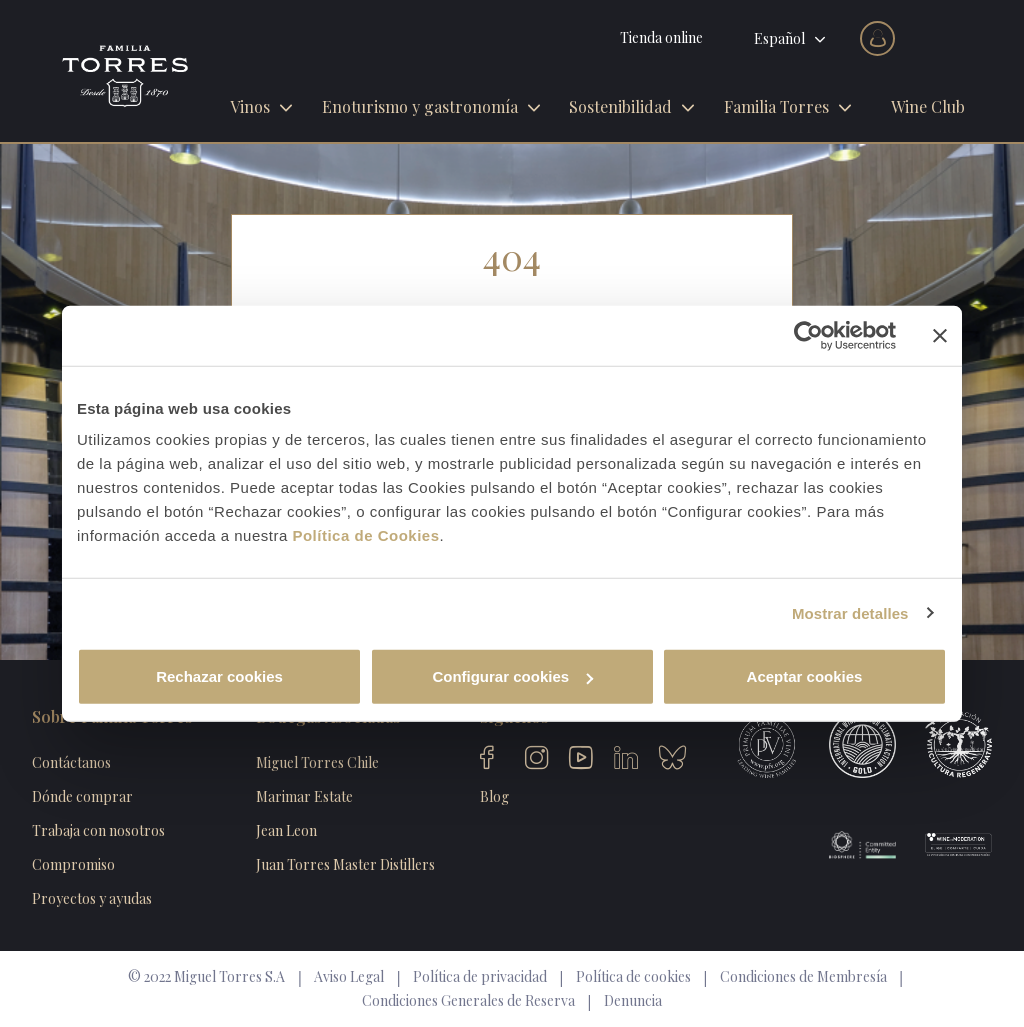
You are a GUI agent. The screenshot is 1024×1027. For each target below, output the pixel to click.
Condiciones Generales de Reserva (468, 1000)
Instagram (537, 760)
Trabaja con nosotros (98, 830)
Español (779, 38)
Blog (494, 796)
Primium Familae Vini (752, 745)
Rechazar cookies (219, 676)
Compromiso (73, 864)
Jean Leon (286, 830)
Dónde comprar (82, 796)
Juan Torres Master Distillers (345, 864)
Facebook (492, 760)
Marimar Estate (304, 796)
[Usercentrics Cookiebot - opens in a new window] (808, 335)
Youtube (581, 760)
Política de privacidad (480, 976)
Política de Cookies (365, 535)
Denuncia (633, 1000)
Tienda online (661, 37)
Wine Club (928, 106)
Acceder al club (877, 38)
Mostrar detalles (850, 612)
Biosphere (848, 845)
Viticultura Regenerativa (944, 745)
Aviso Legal (349, 976)
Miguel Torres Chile (317, 762)
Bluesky (671, 760)
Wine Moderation (944, 845)
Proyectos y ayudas (92, 898)
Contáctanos (71, 762)
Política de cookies (633, 976)
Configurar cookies (512, 676)
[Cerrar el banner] (940, 335)
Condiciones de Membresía (803, 976)
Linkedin (626, 760)
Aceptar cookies (805, 676)
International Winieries (848, 745)
